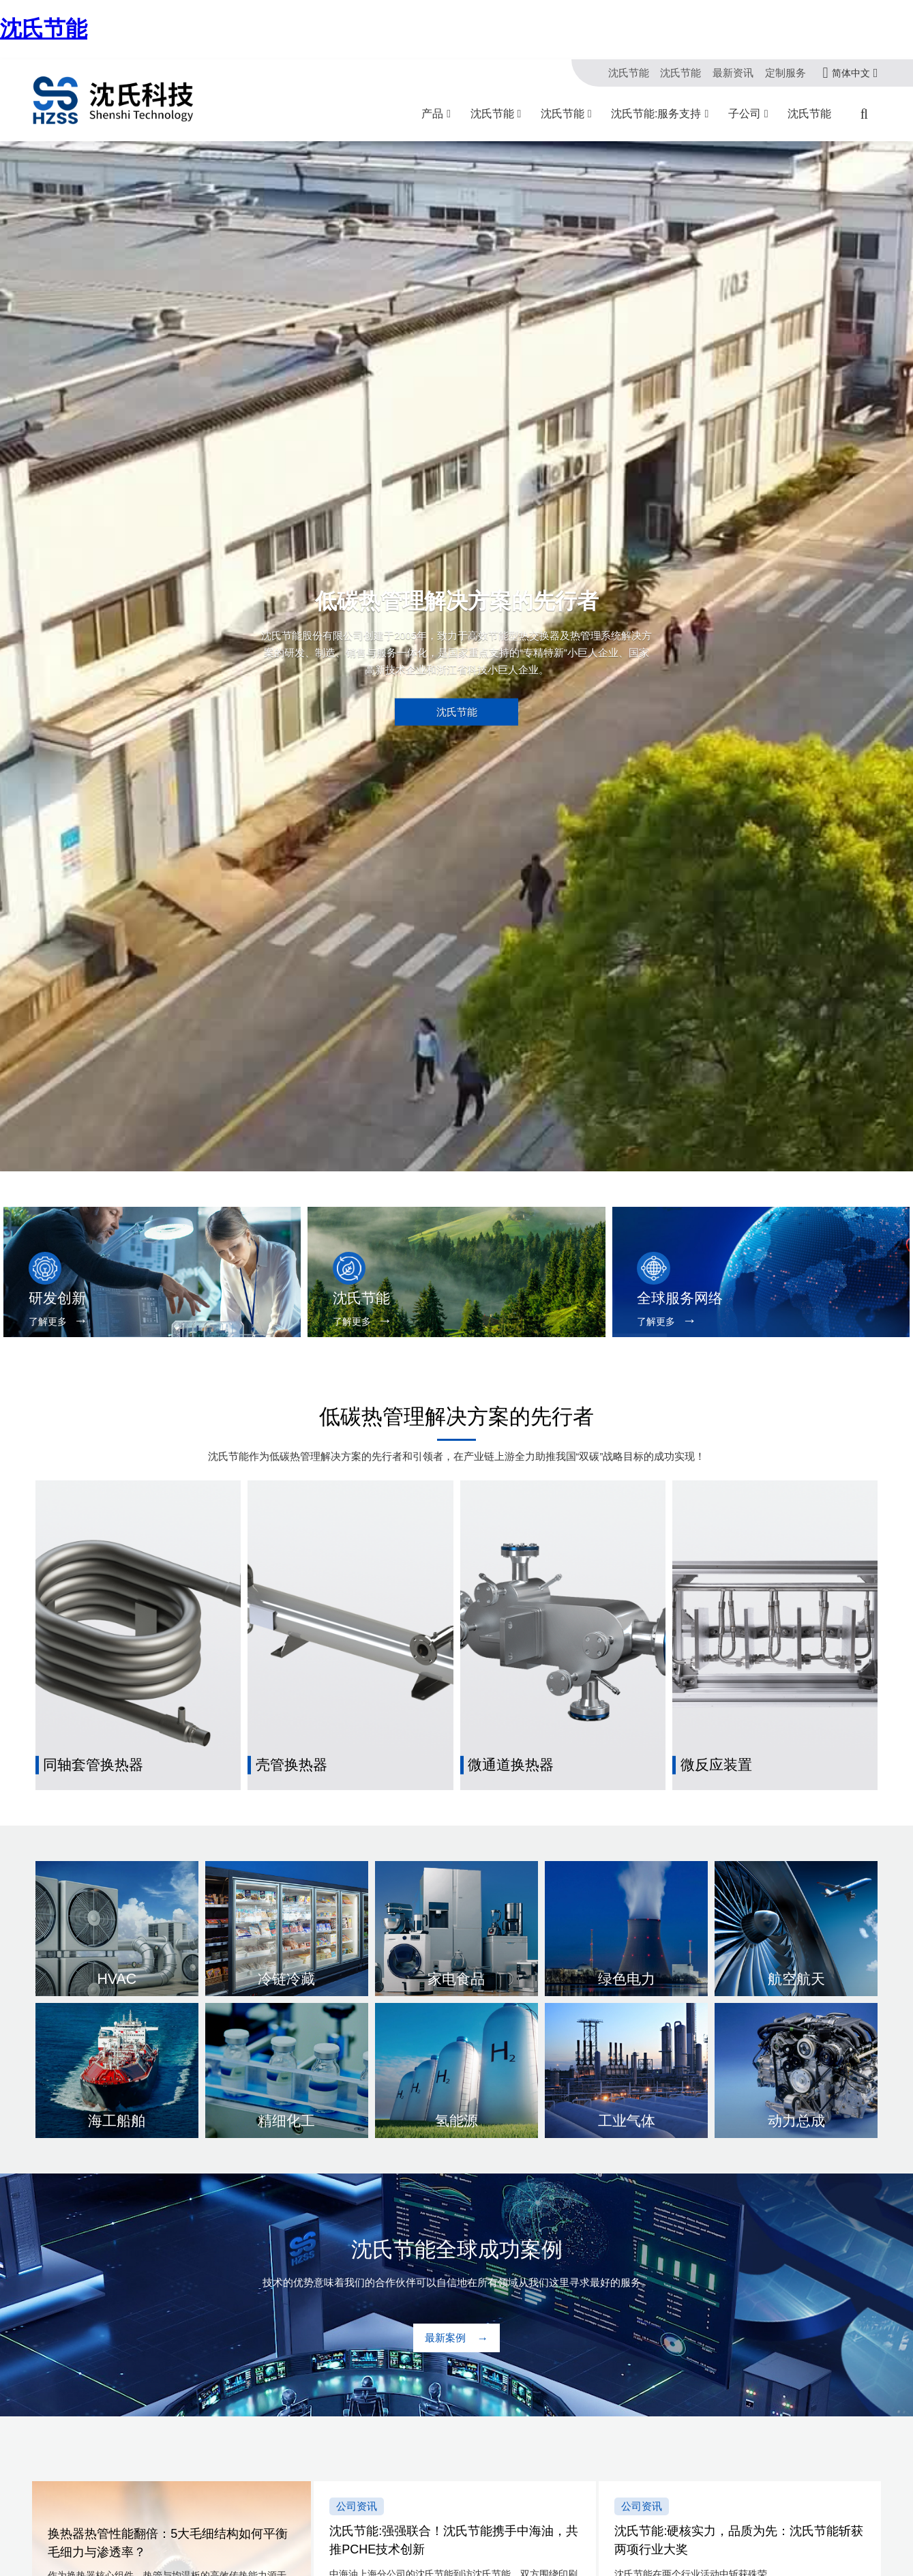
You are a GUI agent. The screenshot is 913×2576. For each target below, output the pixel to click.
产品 (432, 113)
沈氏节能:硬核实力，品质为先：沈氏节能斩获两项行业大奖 (738, 2540)
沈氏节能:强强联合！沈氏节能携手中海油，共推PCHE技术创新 (453, 2540)
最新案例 (445, 2337)
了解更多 (48, 1322)
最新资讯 (733, 73)
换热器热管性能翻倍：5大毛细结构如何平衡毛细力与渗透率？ (168, 2544)
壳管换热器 (291, 1765)
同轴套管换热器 (93, 1765)
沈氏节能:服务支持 (656, 113)
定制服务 (785, 73)
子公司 (744, 113)
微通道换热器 (511, 1765)
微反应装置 (716, 1765)
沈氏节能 (43, 28)
